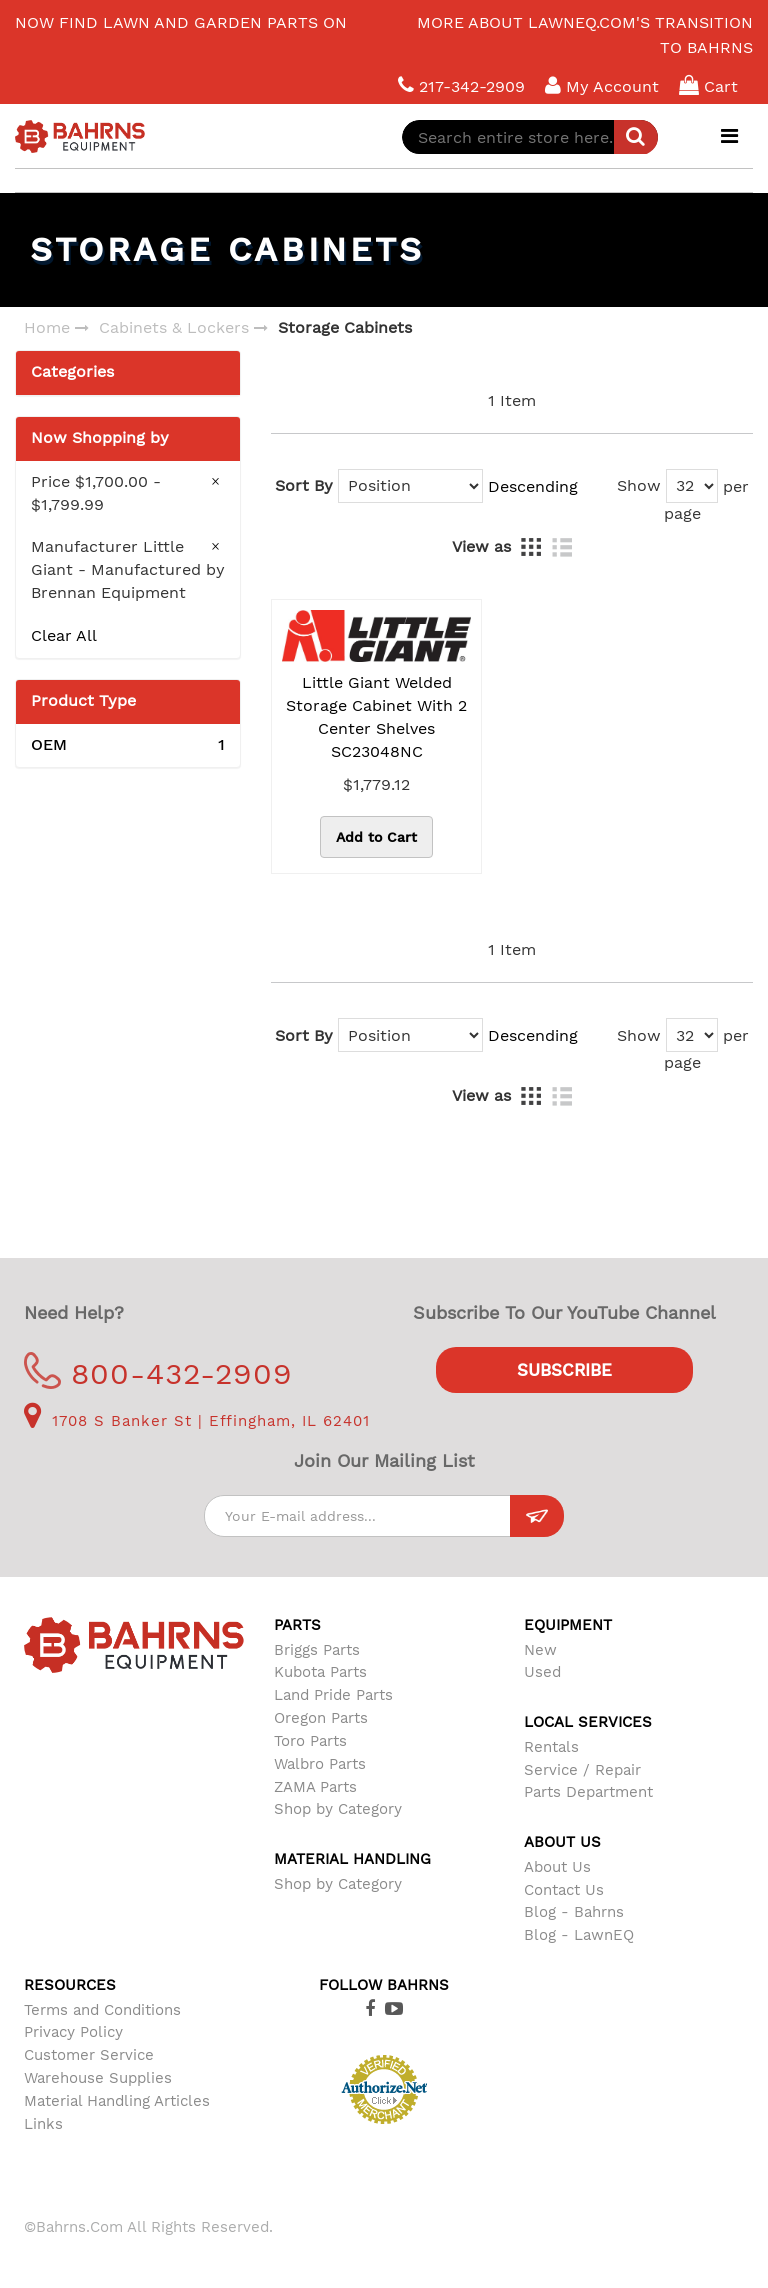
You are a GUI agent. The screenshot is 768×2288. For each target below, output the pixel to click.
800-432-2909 (158, 1373)
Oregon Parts (321, 1718)
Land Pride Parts (333, 1695)
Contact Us (564, 1890)
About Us (557, 1867)
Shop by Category (338, 1809)
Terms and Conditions (102, 2010)
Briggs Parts (317, 1650)
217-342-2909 (461, 85)
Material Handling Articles (117, 2101)
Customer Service (89, 2055)
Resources (70, 1985)
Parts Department (588, 1792)
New (540, 1650)
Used (542, 1672)
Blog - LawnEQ (579, 1935)
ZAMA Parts (315, 1787)
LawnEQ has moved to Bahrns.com (169, 12)
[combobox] (530, 137)
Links (43, 2124)
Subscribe (564, 1370)
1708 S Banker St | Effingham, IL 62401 (197, 1421)
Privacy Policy (73, 2032)
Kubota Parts (320, 1672)
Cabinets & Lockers (174, 327)
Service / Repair (582, 1770)
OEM (128, 745)
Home (47, 327)
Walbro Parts (320, 1764)
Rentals (551, 1747)
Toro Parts (310, 1741)
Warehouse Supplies (98, 2078)
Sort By (304, 485)
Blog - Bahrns (574, 1912)
